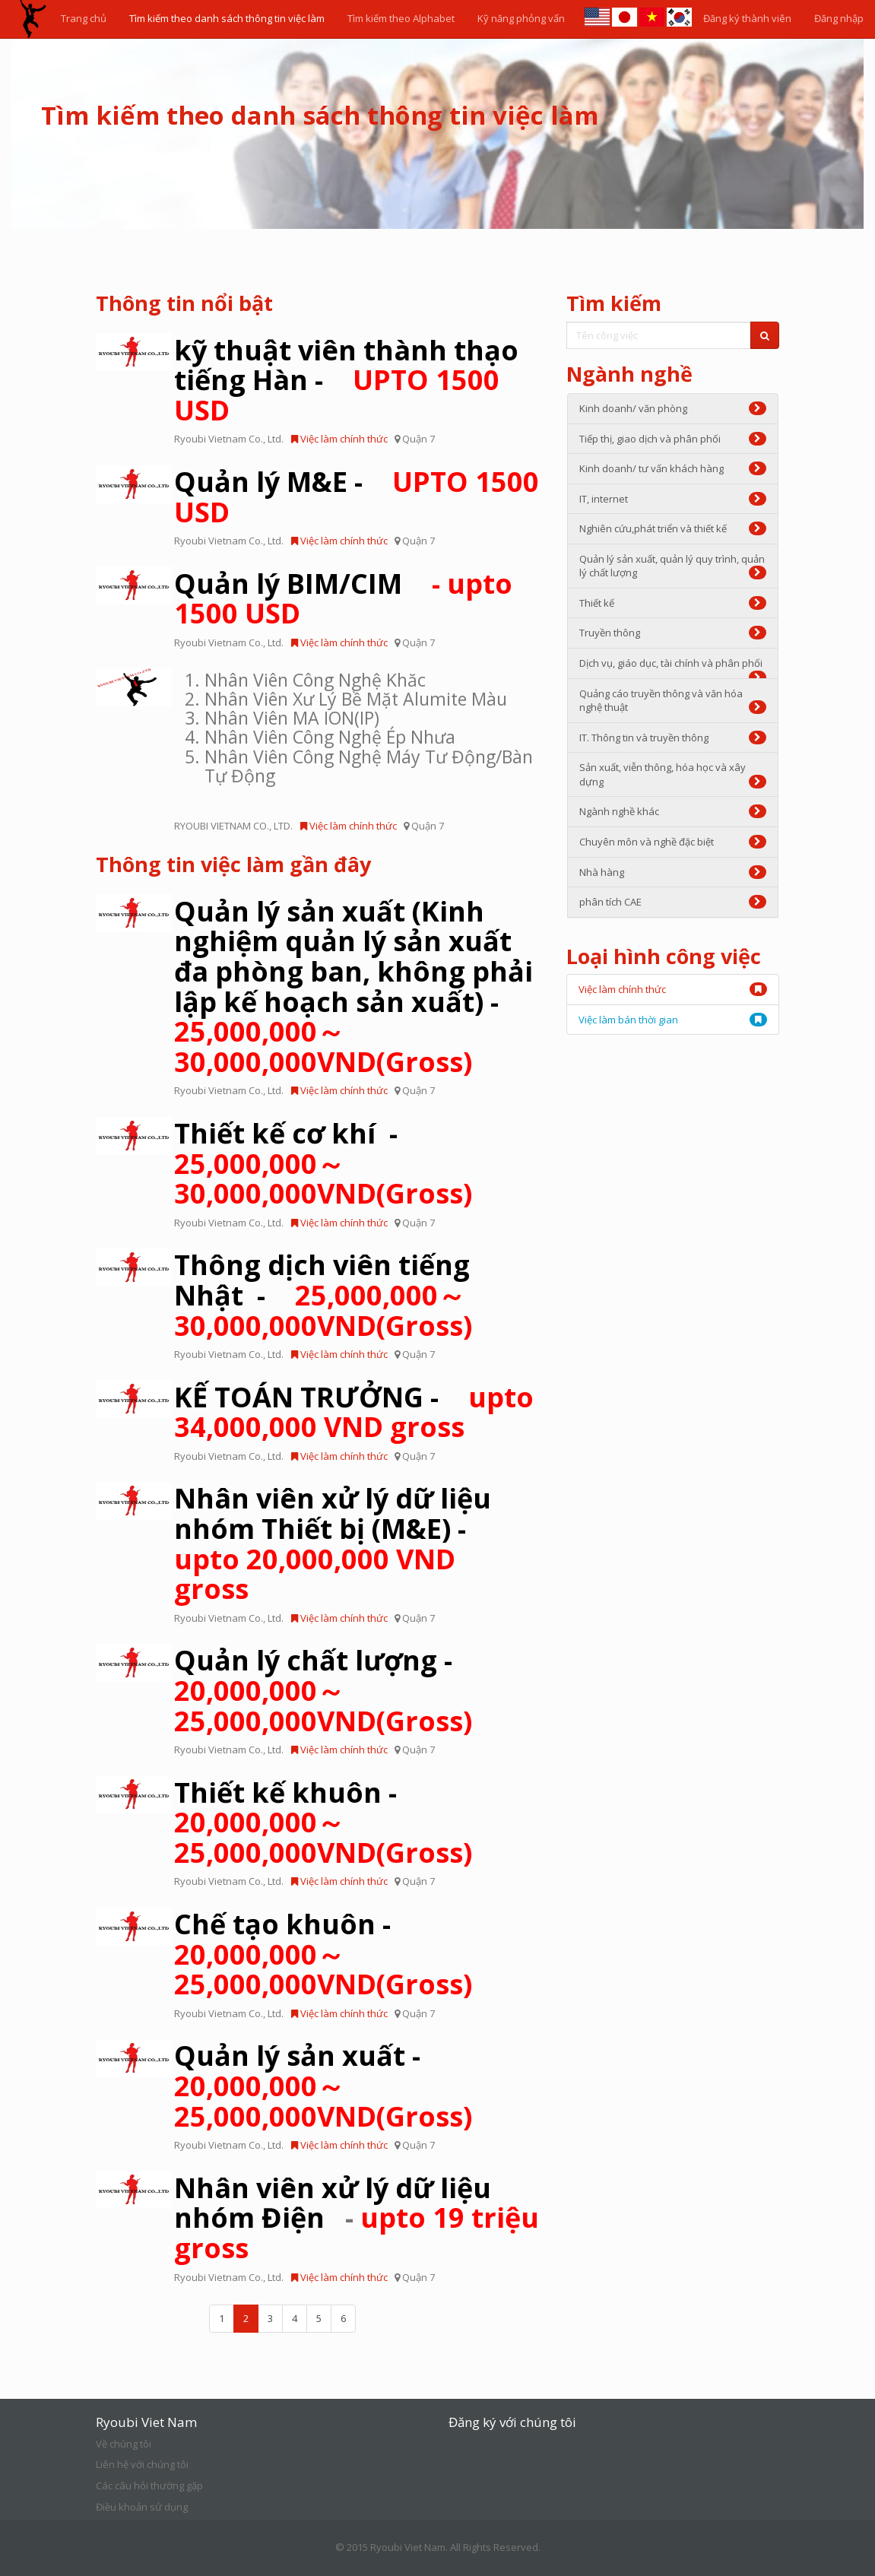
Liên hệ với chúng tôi (142, 2464)
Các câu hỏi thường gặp (149, 2485)
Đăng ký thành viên (747, 18)
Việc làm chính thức (339, 439)
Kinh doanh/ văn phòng (672, 408)
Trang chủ (83, 18)
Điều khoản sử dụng (142, 2507)
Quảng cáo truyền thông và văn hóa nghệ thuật (672, 701)
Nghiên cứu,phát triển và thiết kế (672, 528)
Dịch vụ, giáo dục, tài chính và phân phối (672, 667)
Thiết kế (672, 603)
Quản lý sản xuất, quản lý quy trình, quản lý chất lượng (672, 566)
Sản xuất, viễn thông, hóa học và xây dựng (672, 774)
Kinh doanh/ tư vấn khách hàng (672, 468)
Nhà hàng (672, 872)
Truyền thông (672, 632)
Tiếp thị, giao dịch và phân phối (672, 439)
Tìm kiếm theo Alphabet (401, 18)
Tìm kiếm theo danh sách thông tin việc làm (227, 18)
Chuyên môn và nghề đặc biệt (672, 842)
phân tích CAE (672, 902)
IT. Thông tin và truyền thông (672, 737)
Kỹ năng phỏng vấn (521, 18)
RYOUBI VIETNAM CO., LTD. (233, 826)
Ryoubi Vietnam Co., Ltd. (229, 439)
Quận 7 (418, 439)
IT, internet (672, 499)
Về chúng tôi (123, 2444)
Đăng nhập (839, 18)
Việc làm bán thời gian (628, 1019)
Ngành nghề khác (672, 811)
